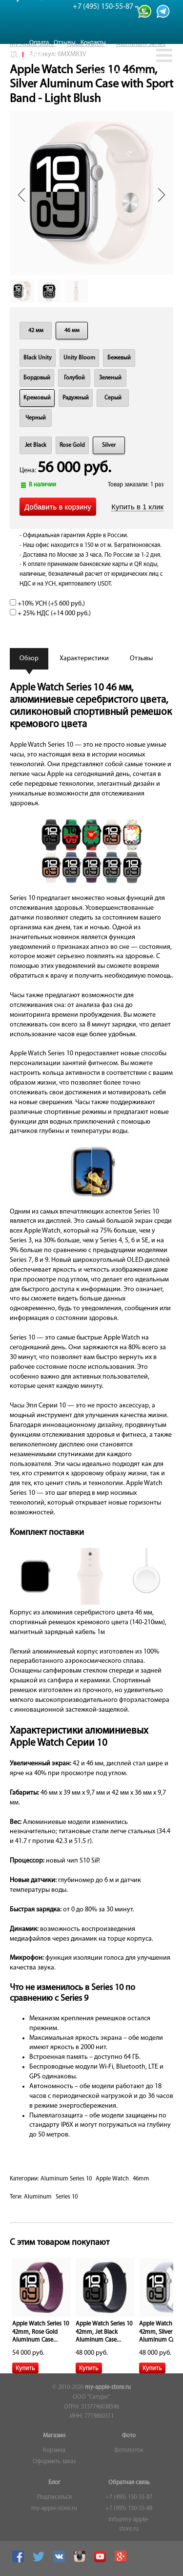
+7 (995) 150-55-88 (128, 2509)
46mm (141, 2179)
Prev (21, 195)
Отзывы (65, 43)
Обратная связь (129, 2483)
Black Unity (37, 358)
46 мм (72, 331)
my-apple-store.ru (108, 2387)
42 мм (35, 331)
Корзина (54, 2450)
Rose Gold (72, 445)
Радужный (75, 398)
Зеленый (110, 378)
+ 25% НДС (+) (50, 613)
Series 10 (67, 2197)
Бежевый (119, 358)
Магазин (54, 2436)
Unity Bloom (79, 358)
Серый (113, 398)
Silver (109, 445)
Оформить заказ (54, 2462)
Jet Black (35, 445)
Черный (35, 418)
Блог (54, 2483)
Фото (129, 2436)
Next (161, 195)
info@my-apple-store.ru (128, 2525)
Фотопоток (128, 2450)
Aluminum (38, 2197)
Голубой (74, 378)
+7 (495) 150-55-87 (128, 2497)
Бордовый (36, 378)
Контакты (93, 43)
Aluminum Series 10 (66, 2179)
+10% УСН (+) (47, 603)
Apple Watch (112, 2179)
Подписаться (54, 2497)
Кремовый (37, 398)
